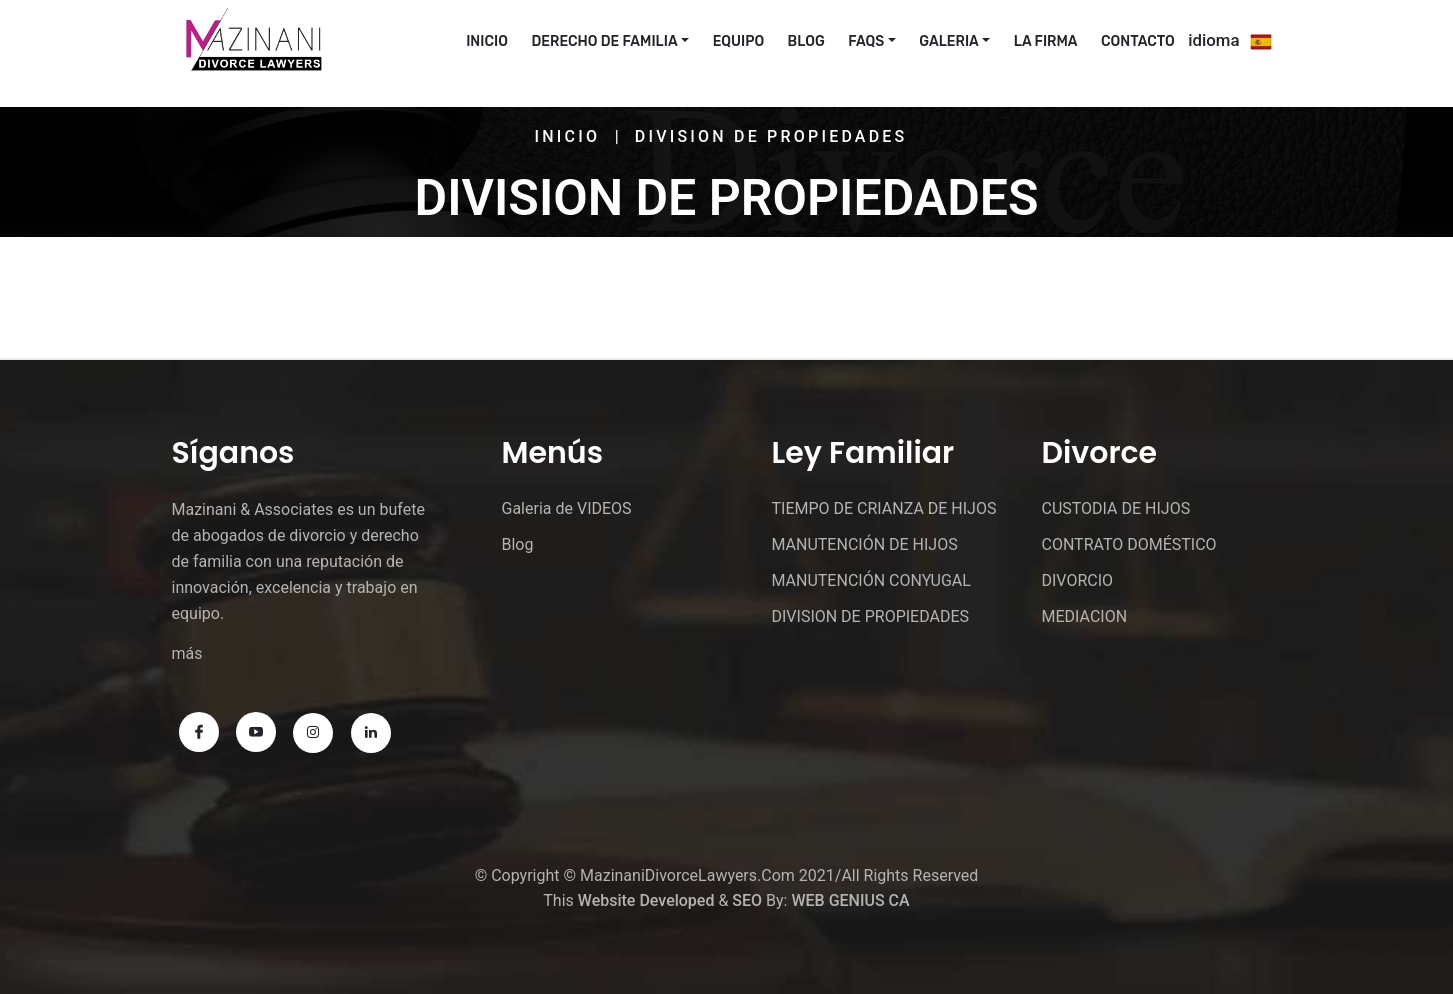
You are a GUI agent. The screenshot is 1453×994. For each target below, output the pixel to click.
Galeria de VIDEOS (567, 508)
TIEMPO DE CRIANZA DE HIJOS (883, 508)
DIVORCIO (1077, 580)
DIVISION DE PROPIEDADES (870, 616)
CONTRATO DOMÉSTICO (1128, 544)
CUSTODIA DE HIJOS (1115, 508)
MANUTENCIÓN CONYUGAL (870, 580)
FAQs (866, 41)
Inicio (568, 136)
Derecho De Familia (604, 41)
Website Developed (646, 900)
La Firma (1046, 41)
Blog (806, 41)
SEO (747, 900)
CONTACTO (1138, 41)
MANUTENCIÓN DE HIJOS (864, 544)
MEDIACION (1084, 616)
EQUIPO (738, 41)
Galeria (948, 41)
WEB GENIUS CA (850, 900)
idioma (1213, 40)
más (187, 653)
